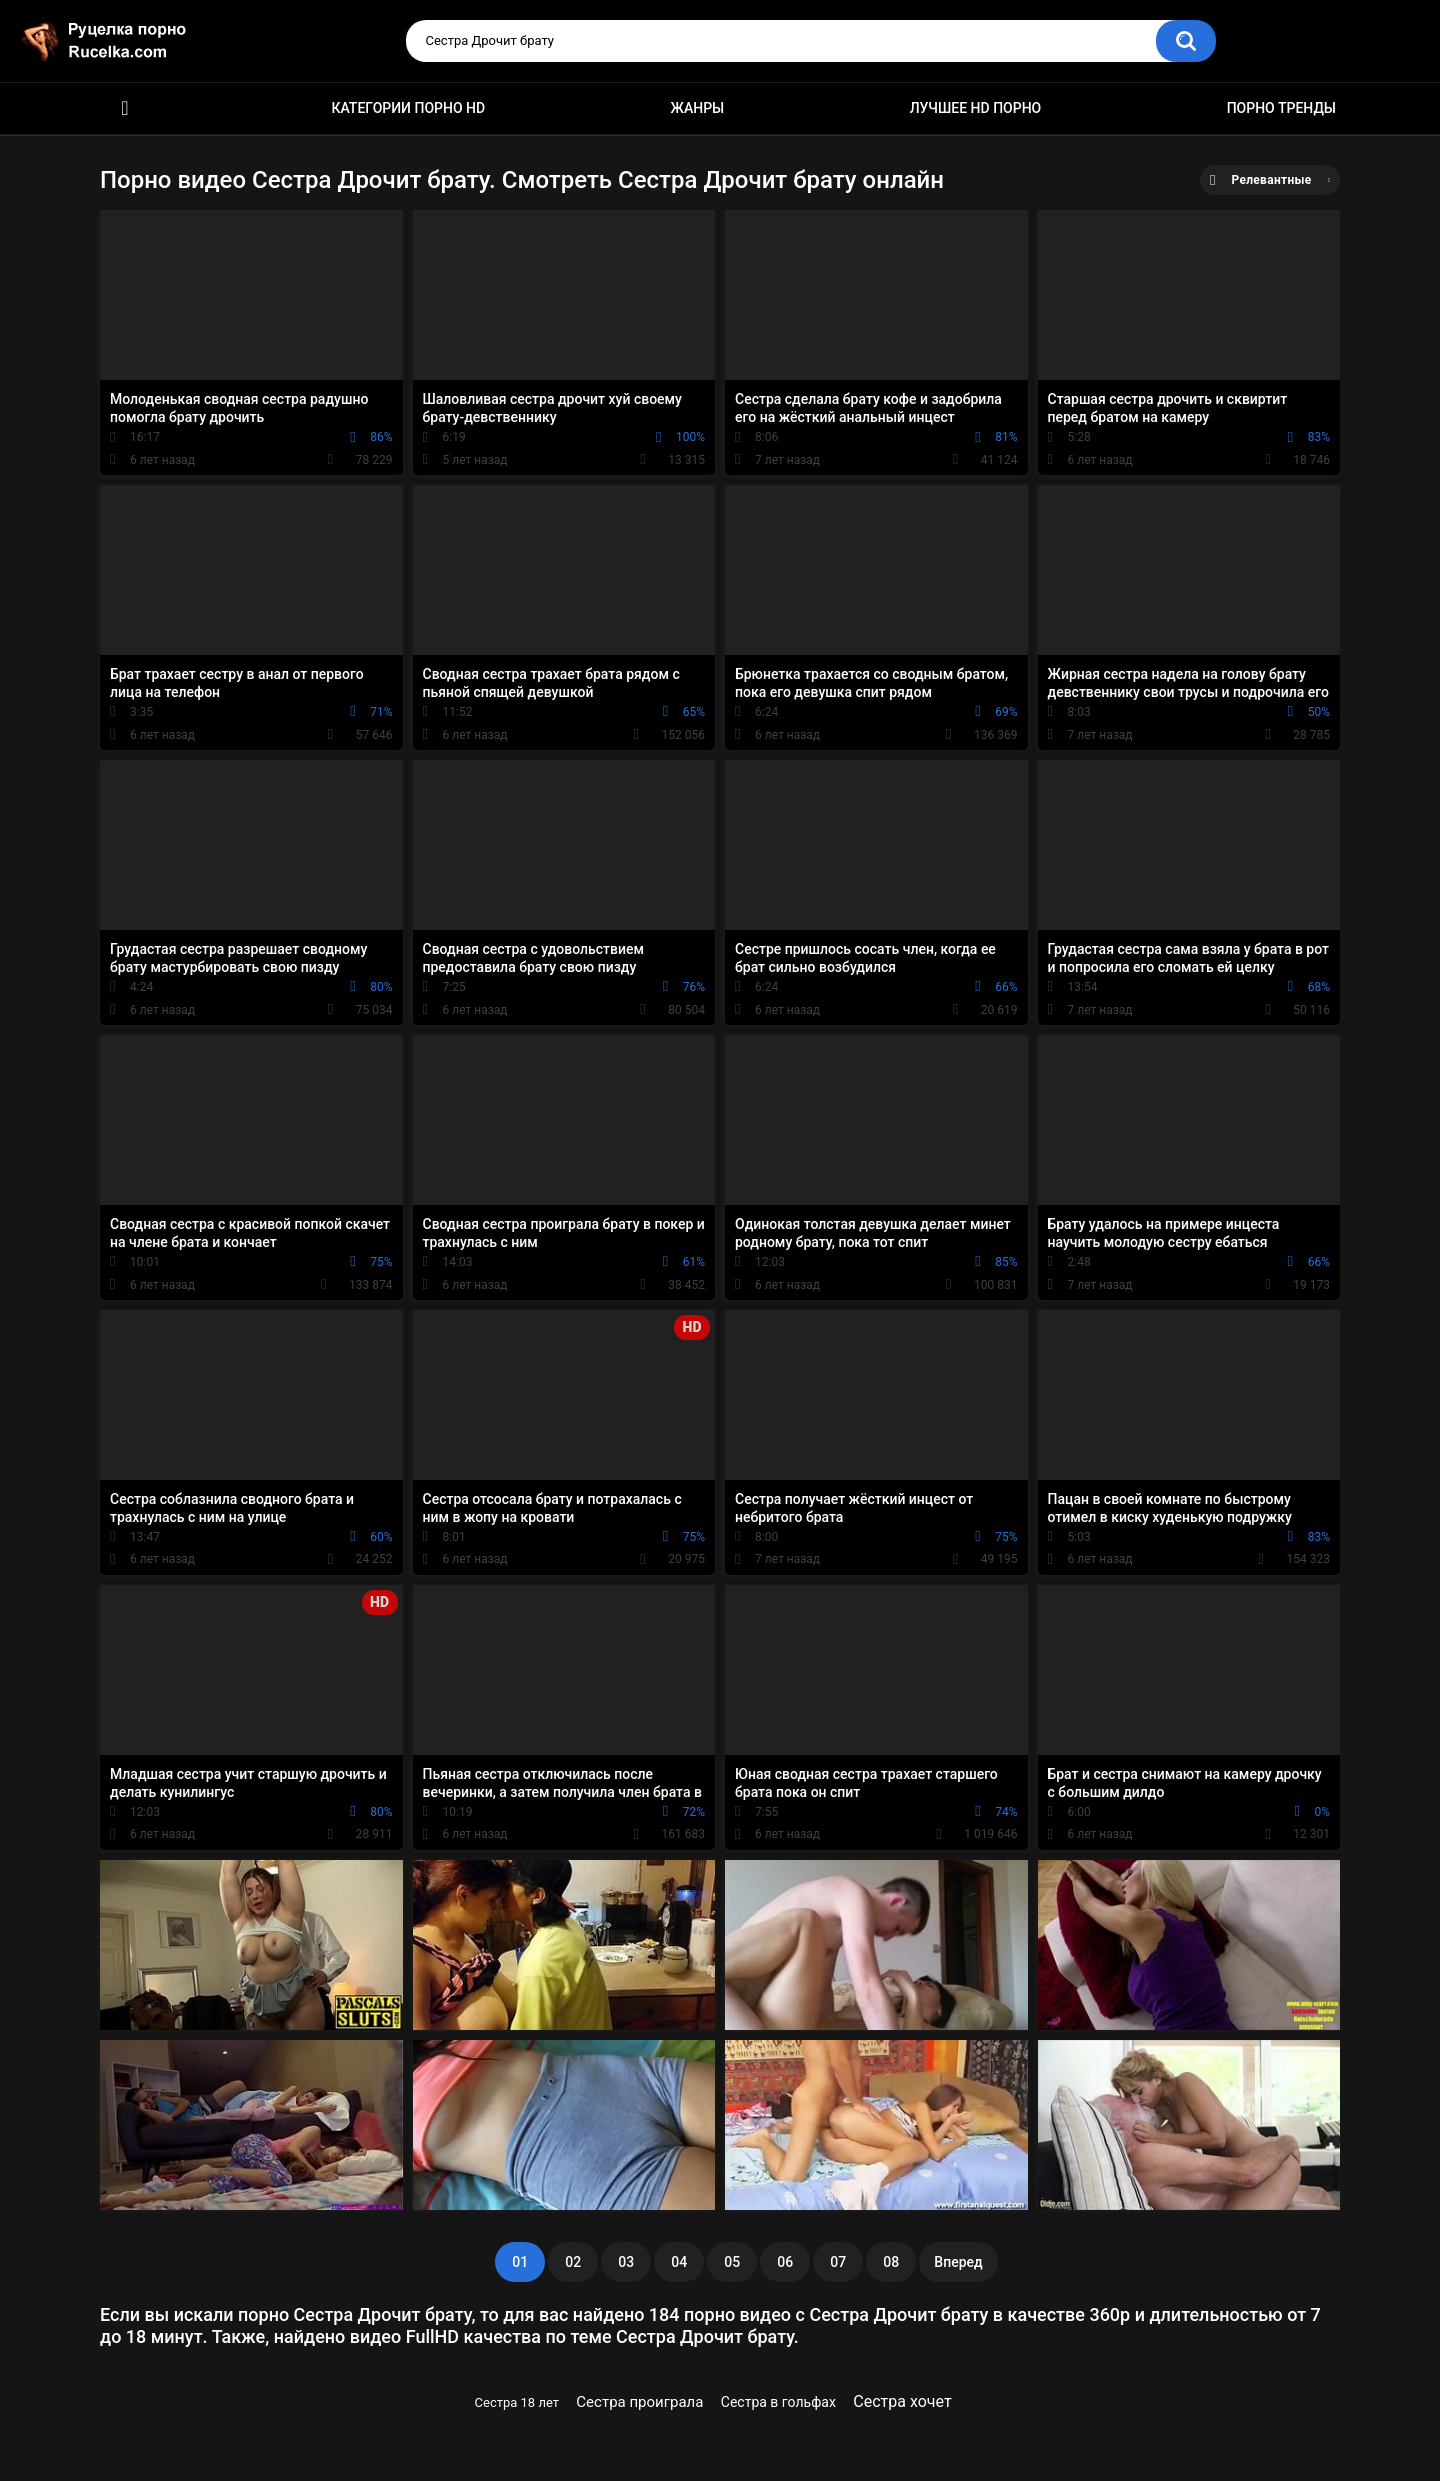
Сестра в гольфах (778, 2402)
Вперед (958, 2262)
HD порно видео (125, 108)
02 (573, 2262)
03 (626, 2262)
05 (732, 2262)
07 (838, 2262)
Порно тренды (1281, 108)
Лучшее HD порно (976, 108)
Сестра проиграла (639, 2402)
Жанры (698, 108)
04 (679, 2262)
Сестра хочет (902, 2401)
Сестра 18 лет (517, 2402)
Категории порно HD (408, 108)
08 (891, 2262)
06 (785, 2262)
